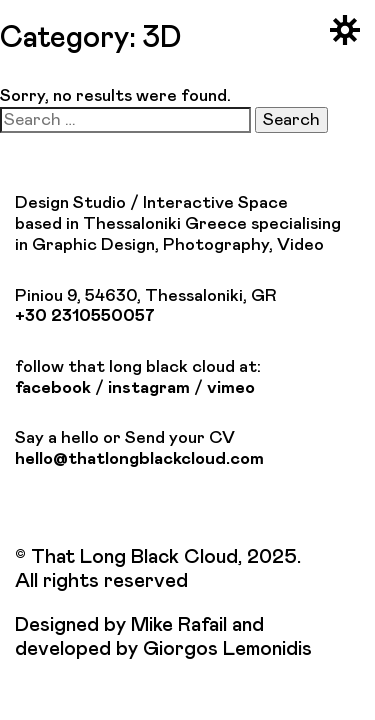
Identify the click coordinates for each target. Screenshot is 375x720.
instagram (149, 388)
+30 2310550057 (85, 316)
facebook (53, 388)
